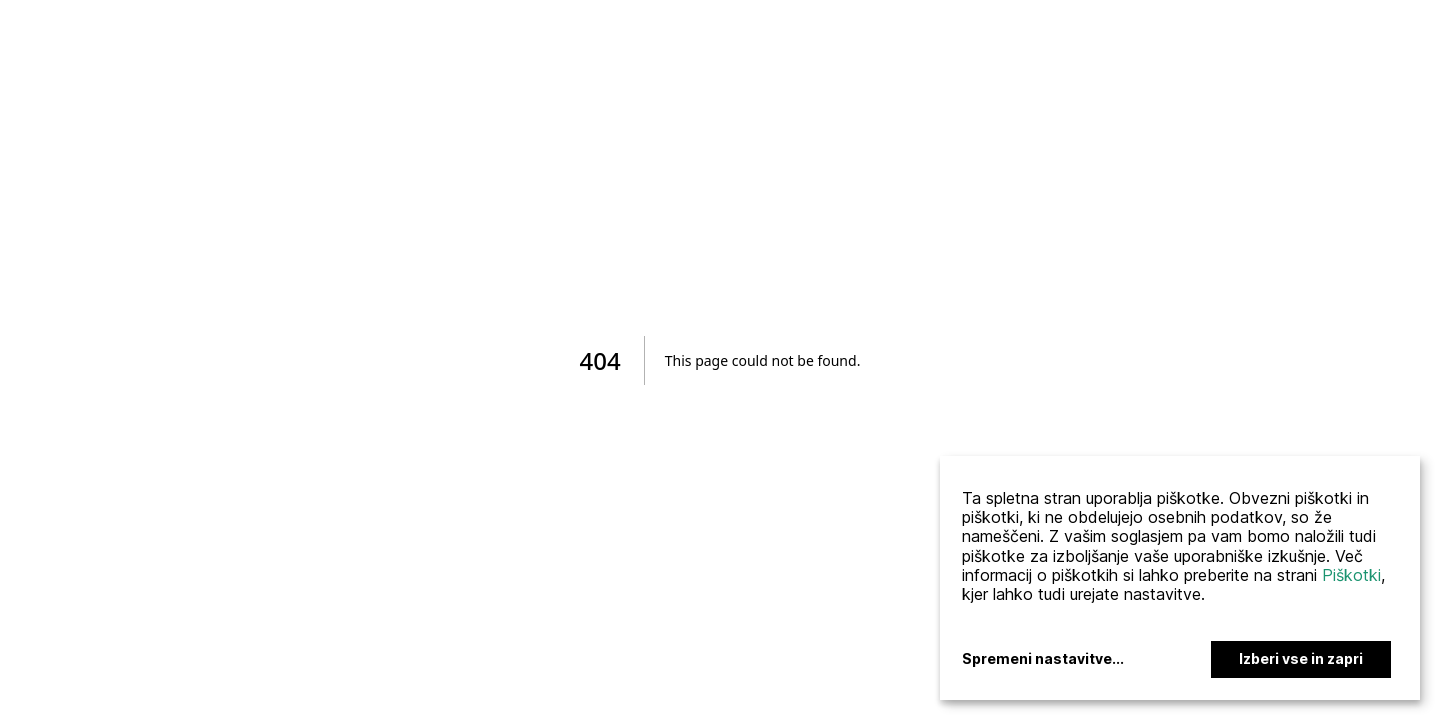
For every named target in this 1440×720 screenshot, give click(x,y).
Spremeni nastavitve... (1043, 659)
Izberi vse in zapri (1301, 658)
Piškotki (1351, 575)
